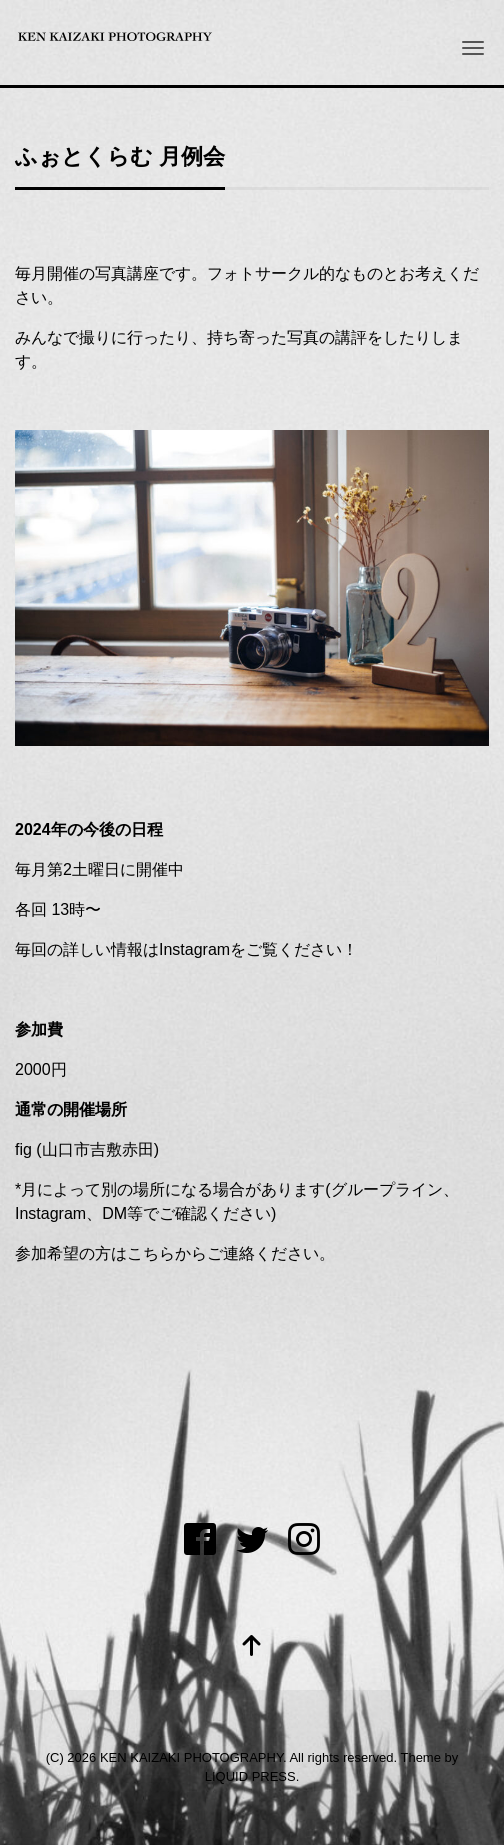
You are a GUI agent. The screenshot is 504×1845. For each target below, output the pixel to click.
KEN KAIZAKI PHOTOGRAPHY (191, 1757)
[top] (252, 1647)
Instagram (194, 949)
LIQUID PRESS (250, 1776)
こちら (151, 1253)
